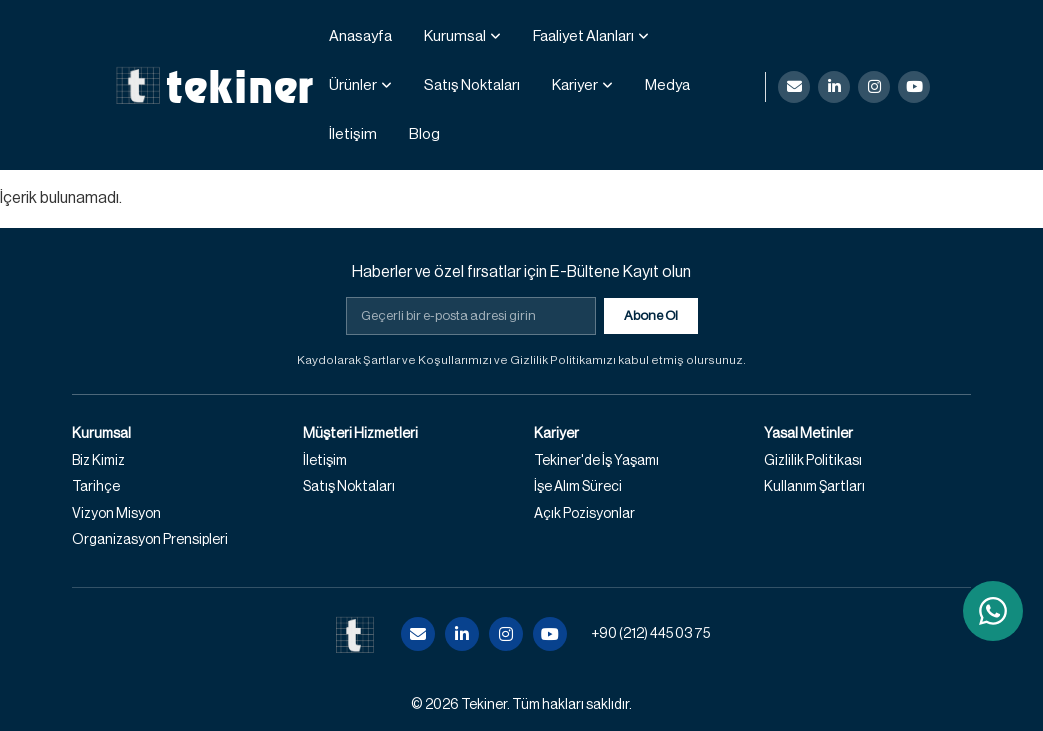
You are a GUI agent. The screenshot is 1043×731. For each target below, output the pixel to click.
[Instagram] (874, 87)
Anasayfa (360, 36)
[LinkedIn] (834, 87)
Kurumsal (455, 36)
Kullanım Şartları (814, 487)
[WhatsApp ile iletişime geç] (993, 611)
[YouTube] (914, 87)
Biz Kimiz (98, 461)
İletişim (353, 134)
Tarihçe (96, 487)
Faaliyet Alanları (583, 36)
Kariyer (575, 85)
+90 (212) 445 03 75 (650, 634)
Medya (667, 85)
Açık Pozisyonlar (584, 514)
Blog (424, 134)
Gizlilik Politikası (813, 461)
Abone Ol (651, 315)
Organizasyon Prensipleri (150, 540)
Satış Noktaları (472, 85)
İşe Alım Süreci (578, 487)
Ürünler (353, 85)
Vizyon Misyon (116, 514)
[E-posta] (794, 87)
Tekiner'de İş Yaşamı (596, 461)
